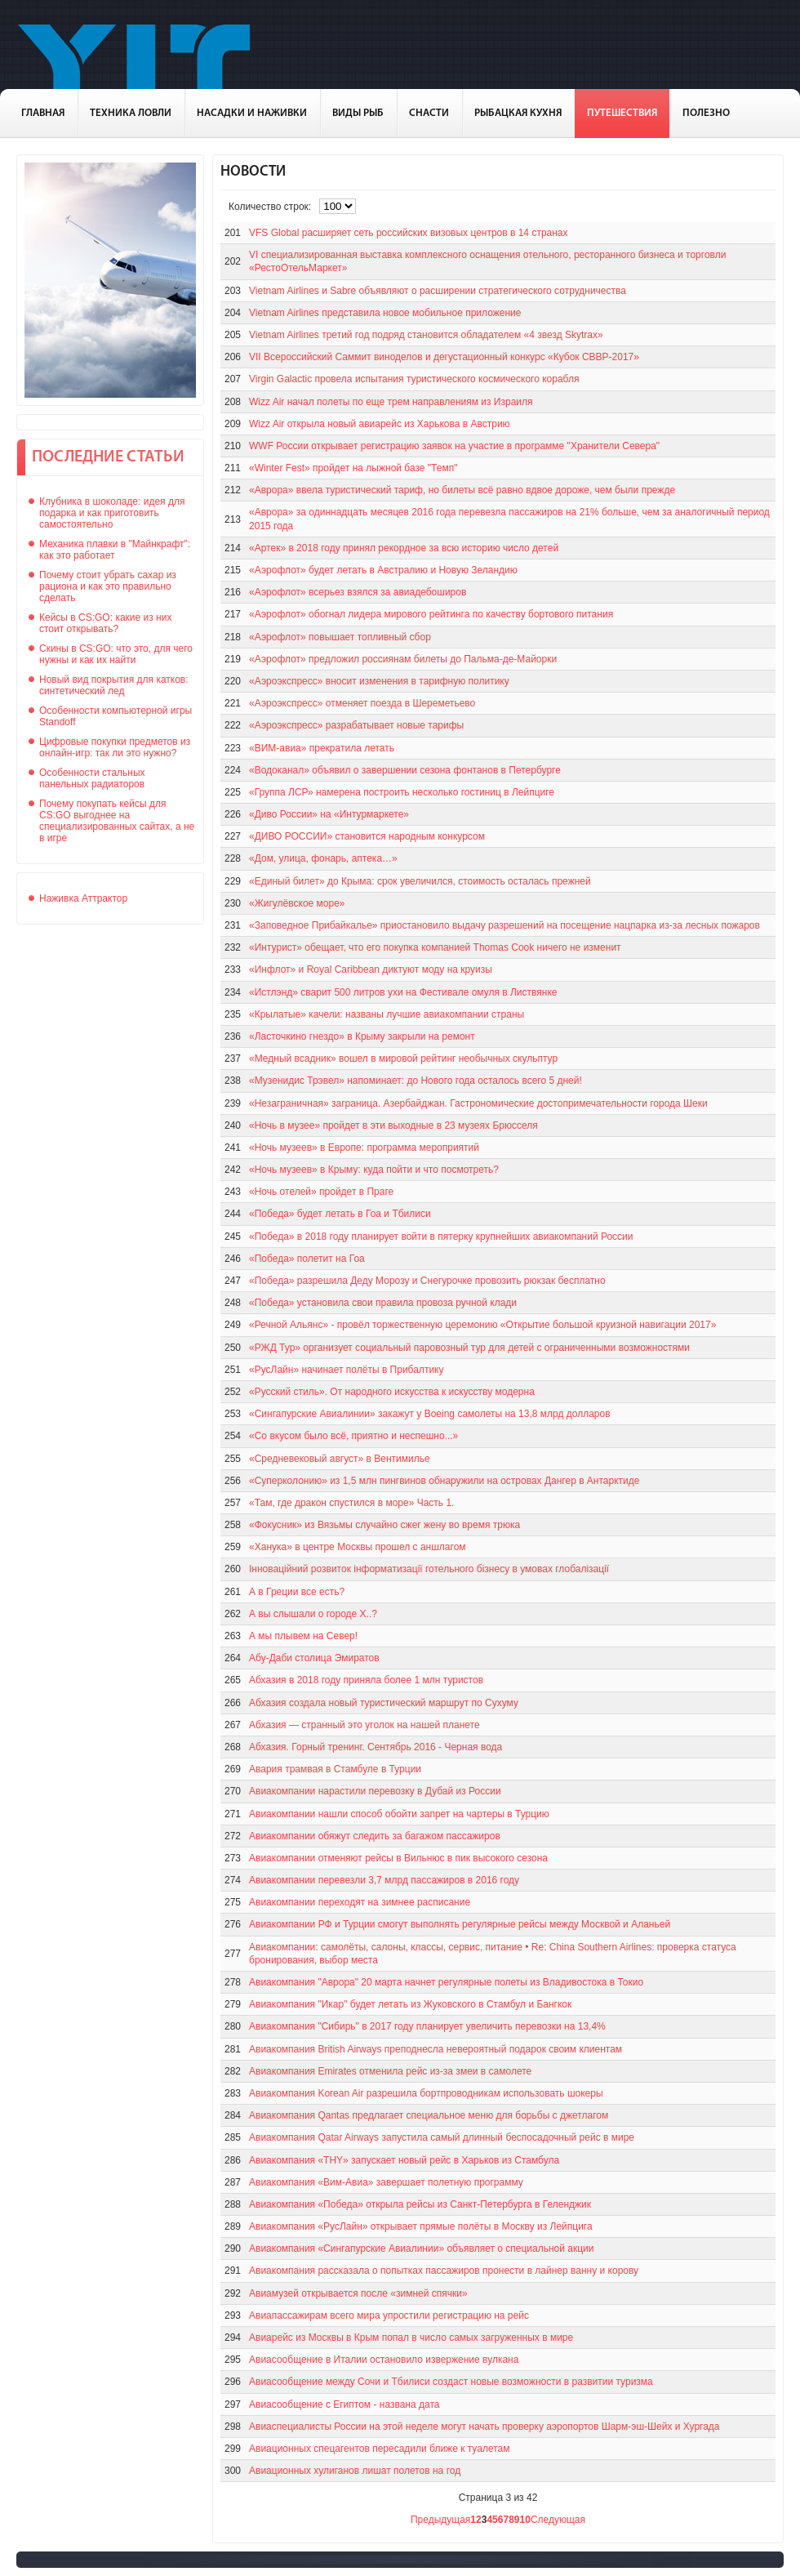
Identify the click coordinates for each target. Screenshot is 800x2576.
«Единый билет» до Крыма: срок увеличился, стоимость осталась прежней (420, 881)
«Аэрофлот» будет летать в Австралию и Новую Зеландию (383, 570)
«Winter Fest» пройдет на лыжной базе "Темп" (353, 468)
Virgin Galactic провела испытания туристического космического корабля (414, 379)
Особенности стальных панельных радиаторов (92, 778)
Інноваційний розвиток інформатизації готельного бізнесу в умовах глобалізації (429, 1569)
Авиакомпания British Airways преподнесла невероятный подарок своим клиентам (435, 2049)
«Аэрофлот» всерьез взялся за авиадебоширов (357, 592)
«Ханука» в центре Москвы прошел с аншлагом (357, 1547)
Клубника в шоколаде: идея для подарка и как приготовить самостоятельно (111, 513)
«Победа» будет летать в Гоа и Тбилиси (340, 1213)
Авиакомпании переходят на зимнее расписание (359, 1902)
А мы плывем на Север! (303, 1636)
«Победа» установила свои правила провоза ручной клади (383, 1302)
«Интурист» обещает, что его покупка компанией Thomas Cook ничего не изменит (435, 947)
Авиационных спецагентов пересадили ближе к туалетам (379, 2448)
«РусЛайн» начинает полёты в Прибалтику (346, 1369)
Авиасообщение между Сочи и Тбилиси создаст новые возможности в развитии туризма (451, 2381)
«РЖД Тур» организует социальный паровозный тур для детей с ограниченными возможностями (469, 1347)
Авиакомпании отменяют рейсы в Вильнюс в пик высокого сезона (398, 1858)
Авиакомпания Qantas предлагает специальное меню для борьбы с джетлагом (428, 2115)
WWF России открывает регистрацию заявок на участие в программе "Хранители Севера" (454, 446)
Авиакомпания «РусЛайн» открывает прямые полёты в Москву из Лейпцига (421, 2226)
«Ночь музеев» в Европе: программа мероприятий (364, 1147)
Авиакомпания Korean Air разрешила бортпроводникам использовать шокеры (426, 2093)
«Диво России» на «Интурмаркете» (329, 814)
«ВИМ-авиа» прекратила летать (321, 748)
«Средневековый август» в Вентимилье (339, 1458)
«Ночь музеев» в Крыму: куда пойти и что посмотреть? (374, 1169)
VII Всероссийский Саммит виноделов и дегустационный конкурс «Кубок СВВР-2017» (444, 357)
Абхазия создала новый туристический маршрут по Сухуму (383, 1703)
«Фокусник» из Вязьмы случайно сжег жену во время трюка (384, 1525)
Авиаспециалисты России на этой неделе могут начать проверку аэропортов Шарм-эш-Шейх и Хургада (484, 2426)
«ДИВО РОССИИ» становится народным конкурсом (367, 836)
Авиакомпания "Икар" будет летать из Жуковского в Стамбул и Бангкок (410, 2004)
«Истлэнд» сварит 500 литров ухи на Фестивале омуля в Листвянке (403, 992)
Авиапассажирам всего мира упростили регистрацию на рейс (389, 2315)
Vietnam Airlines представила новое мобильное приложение (385, 313)
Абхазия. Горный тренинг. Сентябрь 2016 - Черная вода (375, 1747)
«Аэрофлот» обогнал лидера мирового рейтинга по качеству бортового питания (431, 614)
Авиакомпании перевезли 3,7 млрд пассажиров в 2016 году (384, 1880)
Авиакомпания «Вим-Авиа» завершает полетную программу (386, 2182)
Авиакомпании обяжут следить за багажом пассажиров (374, 1836)
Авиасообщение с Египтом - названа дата (344, 2404)
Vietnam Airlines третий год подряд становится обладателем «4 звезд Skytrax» (426, 335)
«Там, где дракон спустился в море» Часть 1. (351, 1503)
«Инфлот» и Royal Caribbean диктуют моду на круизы (370, 969)
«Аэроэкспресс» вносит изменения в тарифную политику (379, 681)
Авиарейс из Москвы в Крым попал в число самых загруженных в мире (411, 2337)
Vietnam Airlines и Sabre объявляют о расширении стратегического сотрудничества (437, 290)
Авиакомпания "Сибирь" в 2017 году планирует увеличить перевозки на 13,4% (427, 2026)
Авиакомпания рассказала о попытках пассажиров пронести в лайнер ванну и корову (443, 2270)
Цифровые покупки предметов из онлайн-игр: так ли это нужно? (114, 747)
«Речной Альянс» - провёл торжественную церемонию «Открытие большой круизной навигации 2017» (482, 1324)
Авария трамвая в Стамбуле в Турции (335, 1769)
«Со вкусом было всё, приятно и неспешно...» (353, 1436)
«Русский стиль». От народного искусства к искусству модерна (392, 1391)
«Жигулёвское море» (297, 903)
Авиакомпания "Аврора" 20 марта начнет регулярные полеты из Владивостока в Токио (446, 1982)
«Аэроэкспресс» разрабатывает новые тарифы (356, 725)
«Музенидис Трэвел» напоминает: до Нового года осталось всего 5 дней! (415, 1080)
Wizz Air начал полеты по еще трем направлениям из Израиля (391, 402)
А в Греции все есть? (296, 1592)
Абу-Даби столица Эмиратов (314, 1658)
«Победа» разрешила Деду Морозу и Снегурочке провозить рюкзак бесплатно (427, 1280)
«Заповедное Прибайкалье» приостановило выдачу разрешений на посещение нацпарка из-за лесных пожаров (504, 925)
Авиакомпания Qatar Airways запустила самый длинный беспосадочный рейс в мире (441, 2137)
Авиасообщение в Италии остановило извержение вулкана (383, 2359)
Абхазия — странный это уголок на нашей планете (364, 1725)
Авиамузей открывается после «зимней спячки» (358, 2293)
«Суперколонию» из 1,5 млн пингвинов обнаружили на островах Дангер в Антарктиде (444, 1480)
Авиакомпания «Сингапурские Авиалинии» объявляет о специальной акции (421, 2248)
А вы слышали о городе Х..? (313, 1614)
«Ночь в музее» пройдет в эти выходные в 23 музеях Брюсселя (393, 1125)
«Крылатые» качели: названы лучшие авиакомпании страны (386, 1014)
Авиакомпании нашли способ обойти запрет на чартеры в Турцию (399, 1814)
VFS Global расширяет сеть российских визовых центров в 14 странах (408, 232)
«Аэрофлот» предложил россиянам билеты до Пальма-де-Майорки (403, 659)
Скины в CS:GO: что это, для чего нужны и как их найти (116, 654)
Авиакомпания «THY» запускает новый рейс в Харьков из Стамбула (404, 2160)
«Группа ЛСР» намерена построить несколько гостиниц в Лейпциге (401, 792)
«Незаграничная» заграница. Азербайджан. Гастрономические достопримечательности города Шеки (478, 1103)
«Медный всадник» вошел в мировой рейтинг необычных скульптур (403, 1058)
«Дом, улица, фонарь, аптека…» (323, 858)
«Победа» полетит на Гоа (307, 1258)
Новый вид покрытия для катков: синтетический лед (114, 685)
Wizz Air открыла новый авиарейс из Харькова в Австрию (379, 424)
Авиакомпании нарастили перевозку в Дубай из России (375, 1791)
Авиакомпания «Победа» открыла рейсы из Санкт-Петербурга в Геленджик (420, 2204)
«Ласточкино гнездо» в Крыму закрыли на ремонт (362, 1036)
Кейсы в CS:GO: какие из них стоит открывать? (105, 623)
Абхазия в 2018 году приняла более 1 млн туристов (366, 1680)
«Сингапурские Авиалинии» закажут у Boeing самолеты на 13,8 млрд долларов (430, 1413)
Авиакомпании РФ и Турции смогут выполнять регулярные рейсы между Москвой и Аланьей (459, 1924)
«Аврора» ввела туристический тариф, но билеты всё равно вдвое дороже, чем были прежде (462, 490)
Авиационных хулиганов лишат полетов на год (354, 2470)
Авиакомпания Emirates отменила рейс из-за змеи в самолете (390, 2071)
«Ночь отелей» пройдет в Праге (321, 1191)
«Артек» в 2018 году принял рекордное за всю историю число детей (403, 548)
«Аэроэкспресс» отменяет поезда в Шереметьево (362, 703)
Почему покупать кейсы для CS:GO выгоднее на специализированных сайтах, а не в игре (116, 821)
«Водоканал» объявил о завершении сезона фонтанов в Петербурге (405, 770)
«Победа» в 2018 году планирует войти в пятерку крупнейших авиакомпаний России (441, 1236)
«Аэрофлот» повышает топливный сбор (340, 637)
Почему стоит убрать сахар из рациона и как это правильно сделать (107, 586)
